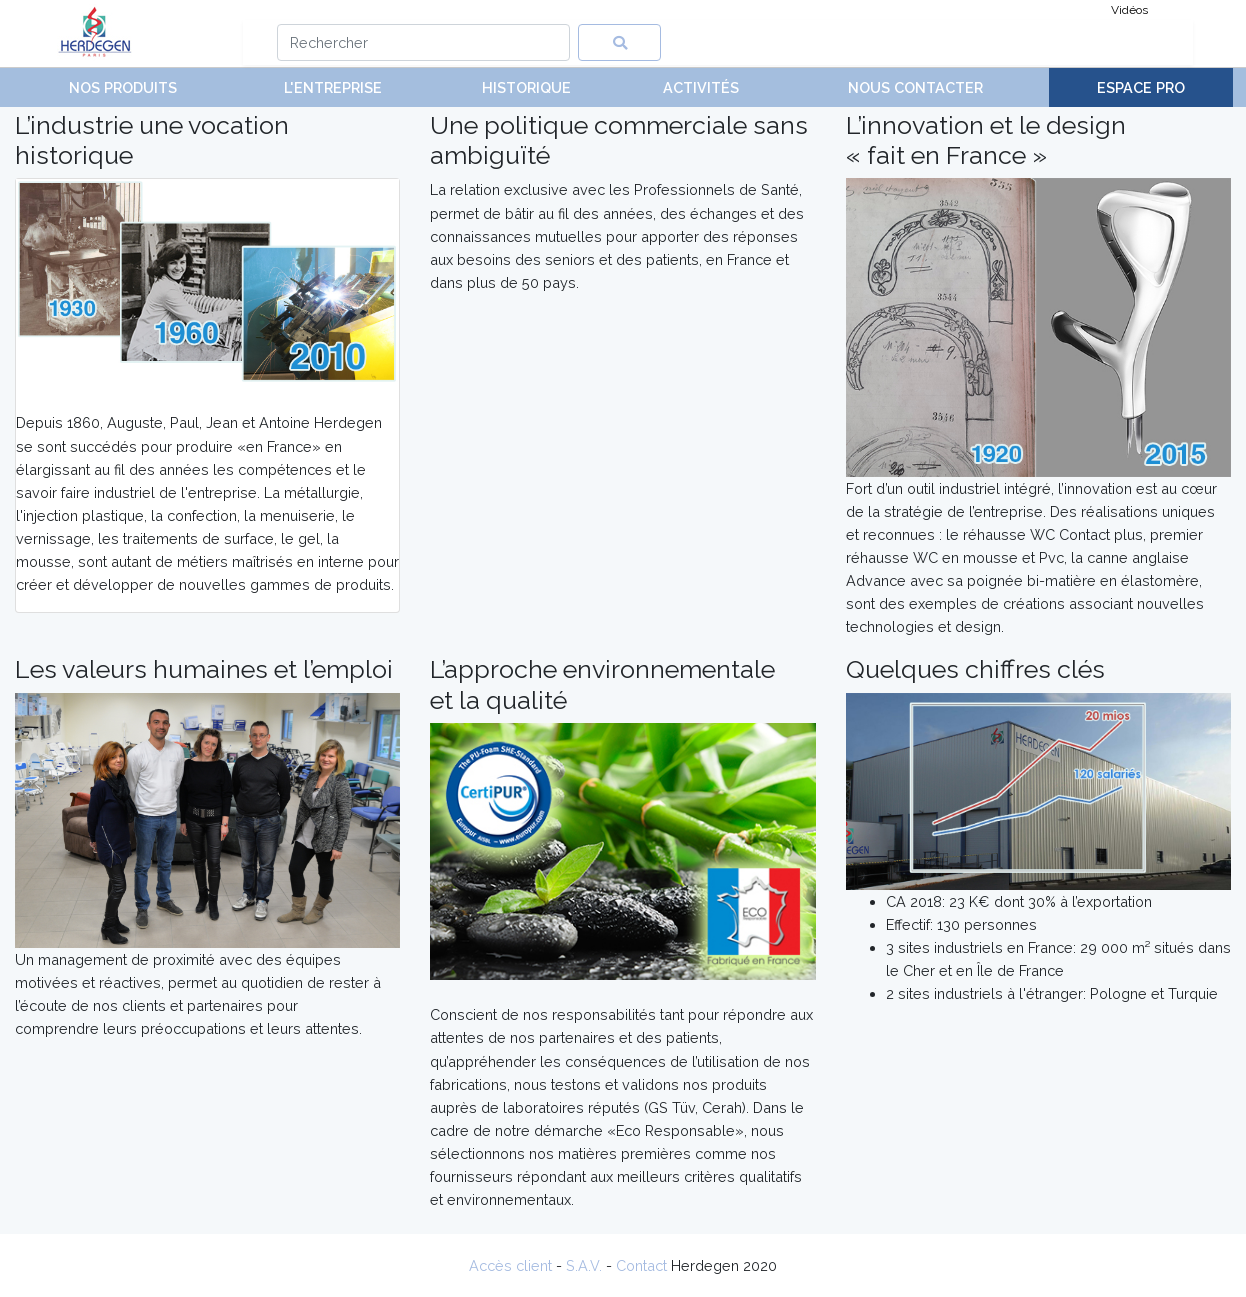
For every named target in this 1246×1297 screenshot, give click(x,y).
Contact (641, 1265)
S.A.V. (584, 1265)
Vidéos (1129, 10)
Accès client (510, 1265)
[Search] (423, 42)
